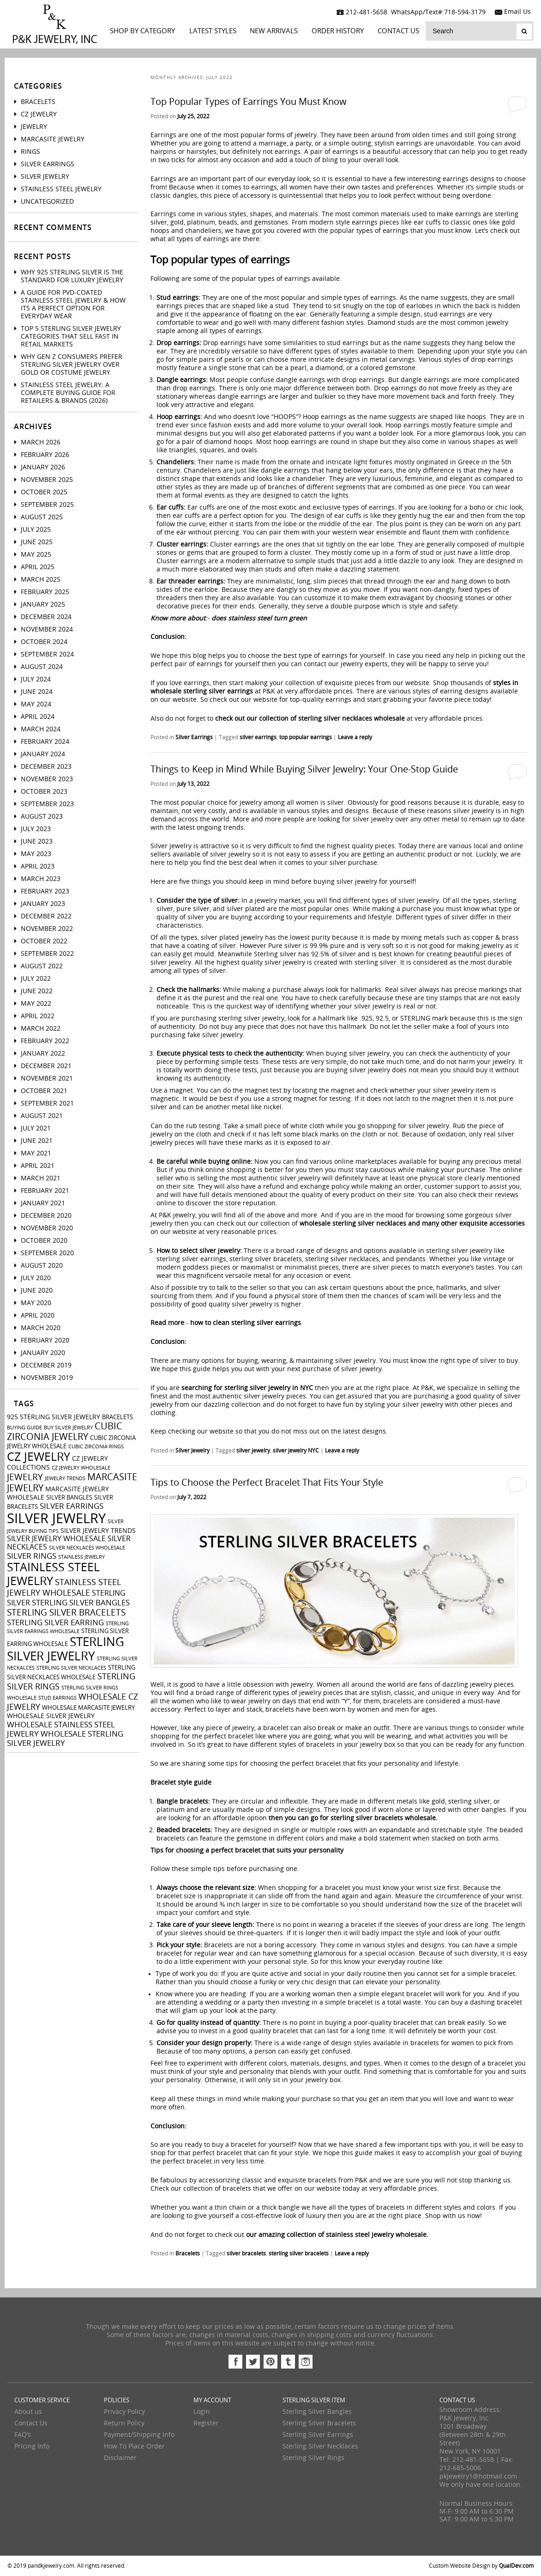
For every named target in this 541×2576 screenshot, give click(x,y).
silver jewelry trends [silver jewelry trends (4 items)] (98, 1531)
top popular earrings (305, 737)
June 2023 (37, 841)
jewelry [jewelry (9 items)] (25, 1477)
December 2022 (46, 916)
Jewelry (34, 127)
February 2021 (45, 1191)
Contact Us (398, 31)
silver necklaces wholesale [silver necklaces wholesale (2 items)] (87, 1548)
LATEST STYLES (212, 31)
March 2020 (40, 1328)
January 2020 (43, 1353)
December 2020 (46, 1216)
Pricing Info (31, 2446)
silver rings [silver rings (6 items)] (31, 1556)
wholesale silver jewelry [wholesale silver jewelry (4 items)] (51, 1716)
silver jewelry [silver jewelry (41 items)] (56, 1519)
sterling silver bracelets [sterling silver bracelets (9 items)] (66, 1612)
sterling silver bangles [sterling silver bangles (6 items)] (81, 1602)
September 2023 (47, 804)
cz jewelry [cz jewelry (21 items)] (38, 1457)
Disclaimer (120, 2458)
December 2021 (46, 1066)
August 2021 (42, 1116)
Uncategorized (47, 202)
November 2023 (47, 779)
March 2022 (40, 1029)
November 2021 (47, 1078)
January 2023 (43, 904)
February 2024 (45, 742)
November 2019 (47, 1378)
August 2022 (42, 966)
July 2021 (36, 1128)
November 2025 (47, 480)
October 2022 (44, 941)
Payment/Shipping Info (139, 2435)
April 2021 (37, 1166)
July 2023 (36, 829)
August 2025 (42, 517)
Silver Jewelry (192, 1450)
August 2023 (42, 816)
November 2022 (47, 929)
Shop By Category (142, 31)
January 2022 (43, 1053)
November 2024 (47, 629)
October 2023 (44, 792)
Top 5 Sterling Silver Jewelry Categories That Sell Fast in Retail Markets (71, 336)
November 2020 (47, 1228)
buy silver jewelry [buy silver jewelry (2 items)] (68, 1428)
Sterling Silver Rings (313, 2458)
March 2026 (40, 442)
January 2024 (43, 754)
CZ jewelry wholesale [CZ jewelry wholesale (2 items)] (81, 1468)
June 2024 (37, 692)
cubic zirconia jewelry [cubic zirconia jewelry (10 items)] (64, 1431)
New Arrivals (274, 31)
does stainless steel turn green (259, 618)
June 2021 (37, 1141)
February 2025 (45, 592)
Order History (338, 31)
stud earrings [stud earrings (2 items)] (57, 1698)
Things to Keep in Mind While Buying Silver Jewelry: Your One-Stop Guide (304, 769)
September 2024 (47, 654)
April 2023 (37, 866)
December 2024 (46, 617)
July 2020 (36, 1278)
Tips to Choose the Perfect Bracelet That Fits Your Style (266, 1482)
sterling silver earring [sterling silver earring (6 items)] (55, 1622)
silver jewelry (253, 1450)
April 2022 (37, 1016)
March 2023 (40, 879)
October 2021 (44, 1091)
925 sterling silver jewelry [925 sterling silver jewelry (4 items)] (53, 1417)
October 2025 (44, 492)
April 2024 (37, 717)
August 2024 (42, 667)
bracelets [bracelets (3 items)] (117, 1417)
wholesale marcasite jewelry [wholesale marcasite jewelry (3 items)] (88, 1707)
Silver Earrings (194, 737)
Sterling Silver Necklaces (320, 2446)
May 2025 (36, 555)
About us (28, 2412)
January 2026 (43, 467)
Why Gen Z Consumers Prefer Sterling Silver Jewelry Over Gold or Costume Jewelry (71, 365)
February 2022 (45, 1041)
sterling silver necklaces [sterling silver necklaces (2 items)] (71, 1668)
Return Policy (124, 2423)
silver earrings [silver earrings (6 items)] (71, 1506)
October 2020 (44, 1241)
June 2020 (37, 1290)
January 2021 (43, 1203)
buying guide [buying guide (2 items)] (24, 1428)
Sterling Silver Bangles (317, 2412)
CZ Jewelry (39, 114)
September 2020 (47, 1253)
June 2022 (37, 991)
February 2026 (45, 455)
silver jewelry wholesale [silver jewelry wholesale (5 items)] (56, 1539)
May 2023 (36, 854)
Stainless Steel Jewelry (61, 189)
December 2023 (46, 767)
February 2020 (45, 1340)
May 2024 (36, 704)
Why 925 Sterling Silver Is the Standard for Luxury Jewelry (72, 276)
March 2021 (40, 1178)
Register (206, 2423)
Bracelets (187, 2253)
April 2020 (37, 1315)
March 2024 (40, 729)
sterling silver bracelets (299, 2253)
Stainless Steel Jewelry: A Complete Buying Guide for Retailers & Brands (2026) (68, 393)
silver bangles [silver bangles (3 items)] (69, 1497)
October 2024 (44, 642)
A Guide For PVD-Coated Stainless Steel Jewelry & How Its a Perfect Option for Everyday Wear (73, 304)
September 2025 (47, 505)
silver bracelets (246, 2253)
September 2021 (47, 1103)
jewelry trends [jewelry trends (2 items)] (65, 1479)
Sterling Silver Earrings (318, 2435)
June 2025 (37, 542)
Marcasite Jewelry (52, 139)
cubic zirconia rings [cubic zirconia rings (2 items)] (96, 1447)
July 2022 (36, 979)
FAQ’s (22, 2435)
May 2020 (36, 1303)
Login (201, 2412)
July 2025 (36, 530)
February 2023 (45, 891)
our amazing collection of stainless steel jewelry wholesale (336, 2235)
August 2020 (42, 1266)
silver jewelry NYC (296, 1450)
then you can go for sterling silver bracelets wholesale (352, 1818)
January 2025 (43, 604)
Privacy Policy (124, 2412)
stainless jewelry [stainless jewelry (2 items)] (81, 1557)
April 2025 (37, 567)
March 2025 (40, 579)
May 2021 (36, 1153)
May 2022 (36, 1004)
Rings (30, 152)
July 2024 (36, 679)
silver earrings (258, 737)
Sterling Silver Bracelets (319, 2423)
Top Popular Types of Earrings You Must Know (248, 101)
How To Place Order (134, 2446)
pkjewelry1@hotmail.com (478, 2476)
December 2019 (46, 1365)
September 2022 (47, 954)
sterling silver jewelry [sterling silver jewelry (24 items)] (65, 1649)
